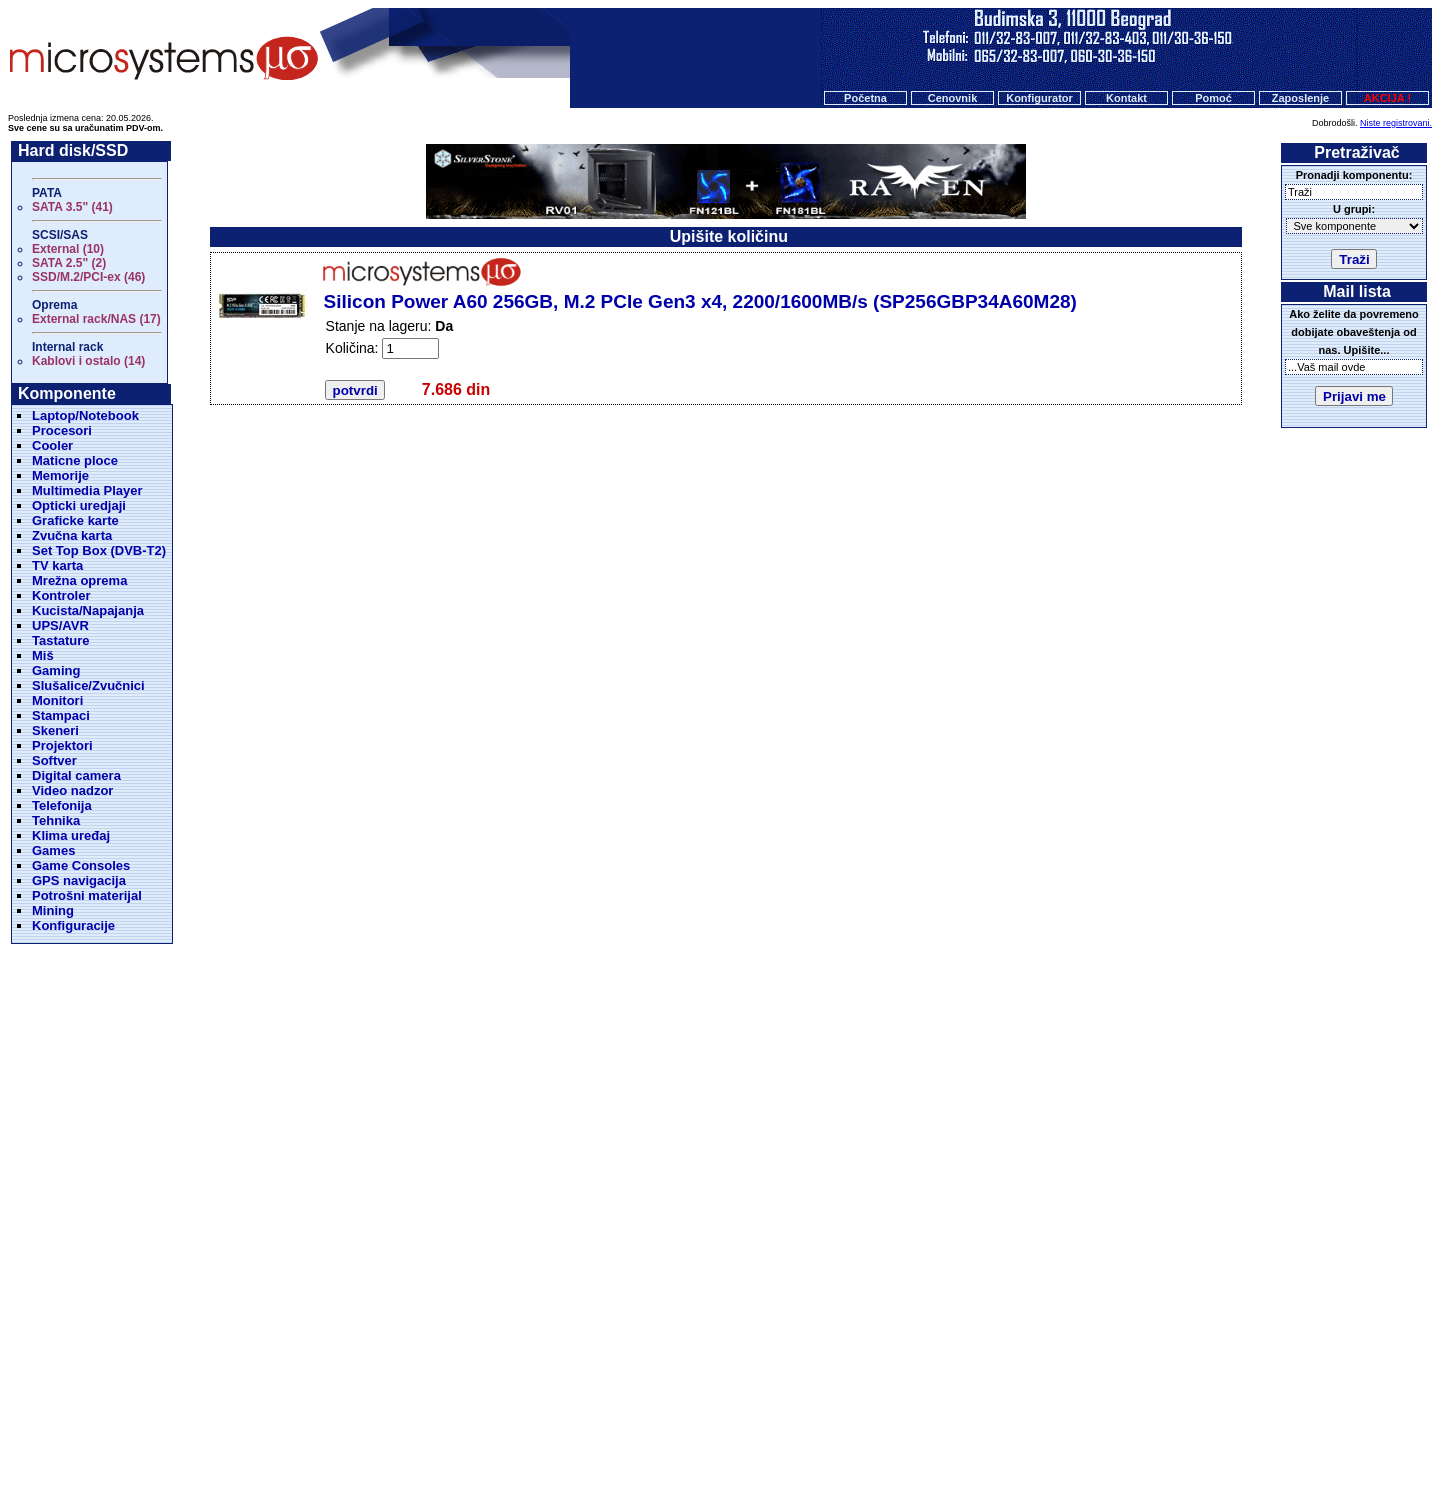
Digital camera (76, 775)
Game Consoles (81, 865)
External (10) (68, 249)
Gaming (56, 670)
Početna (865, 98)
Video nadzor (72, 790)
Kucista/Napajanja (88, 610)
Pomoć (1213, 98)
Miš (43, 655)
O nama (789, 1410)
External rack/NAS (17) (96, 319)
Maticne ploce (75, 460)
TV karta (57, 565)
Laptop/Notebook (85, 415)
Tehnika (56, 820)
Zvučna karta (72, 535)
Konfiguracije (73, 925)
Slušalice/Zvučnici (88, 685)
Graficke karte (75, 520)
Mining (53, 910)
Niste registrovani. (1396, 123)
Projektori (62, 745)
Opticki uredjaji (79, 505)
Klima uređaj (71, 835)
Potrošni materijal (87, 895)
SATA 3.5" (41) (72, 207)
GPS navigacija (79, 880)
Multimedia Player (87, 490)
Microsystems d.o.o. (737, 1448)
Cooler (52, 445)
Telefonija (62, 805)
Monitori (57, 700)
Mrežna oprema (79, 580)
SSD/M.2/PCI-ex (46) (88, 277)
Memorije (60, 475)
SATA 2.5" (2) (69, 263)
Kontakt (1126, 98)
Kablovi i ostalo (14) (88, 361)
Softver (54, 760)
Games (53, 850)
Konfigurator (1039, 98)
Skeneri (55, 730)
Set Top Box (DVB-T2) (99, 550)
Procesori (62, 430)
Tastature (61, 640)
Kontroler (61, 595)
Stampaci (61, 715)
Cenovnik (953, 98)
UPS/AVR (60, 625)
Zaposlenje (1300, 98)
